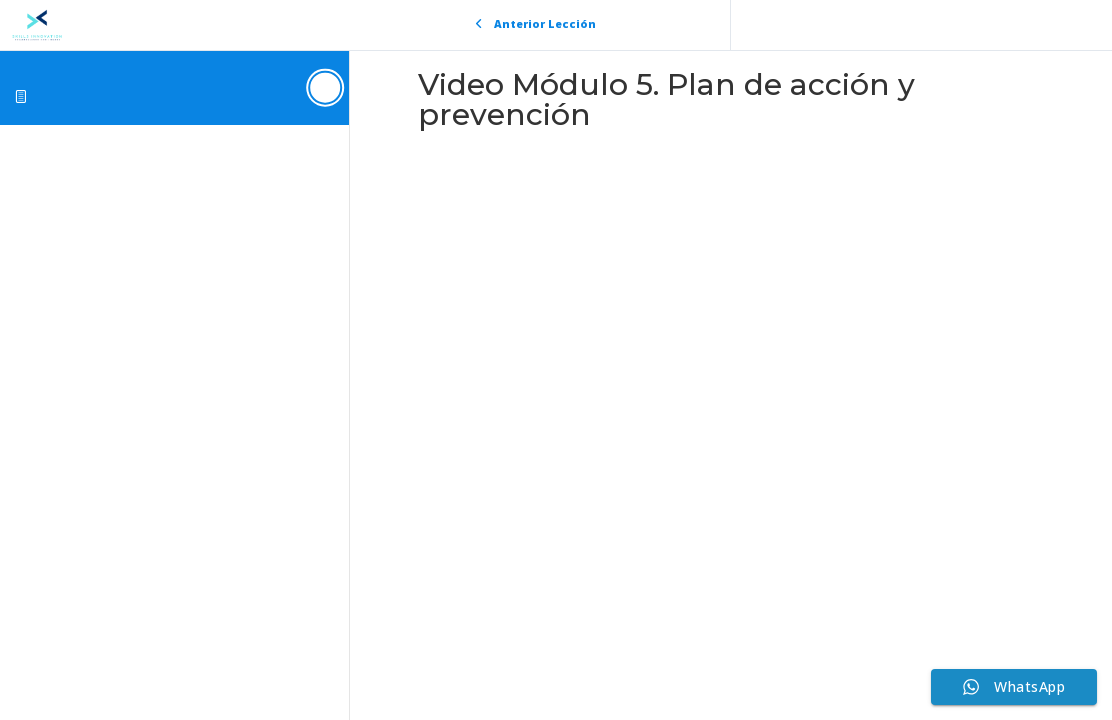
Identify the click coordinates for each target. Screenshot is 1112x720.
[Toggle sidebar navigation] (326, 87)
